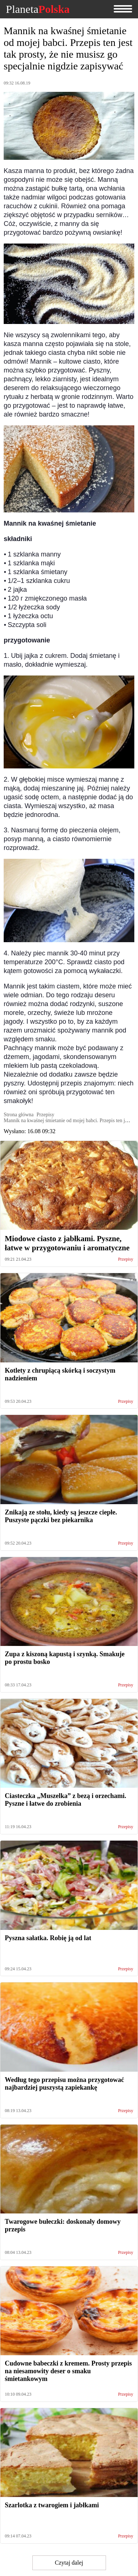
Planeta (38, 9)
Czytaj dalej (69, 2562)
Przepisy (125, 1259)
